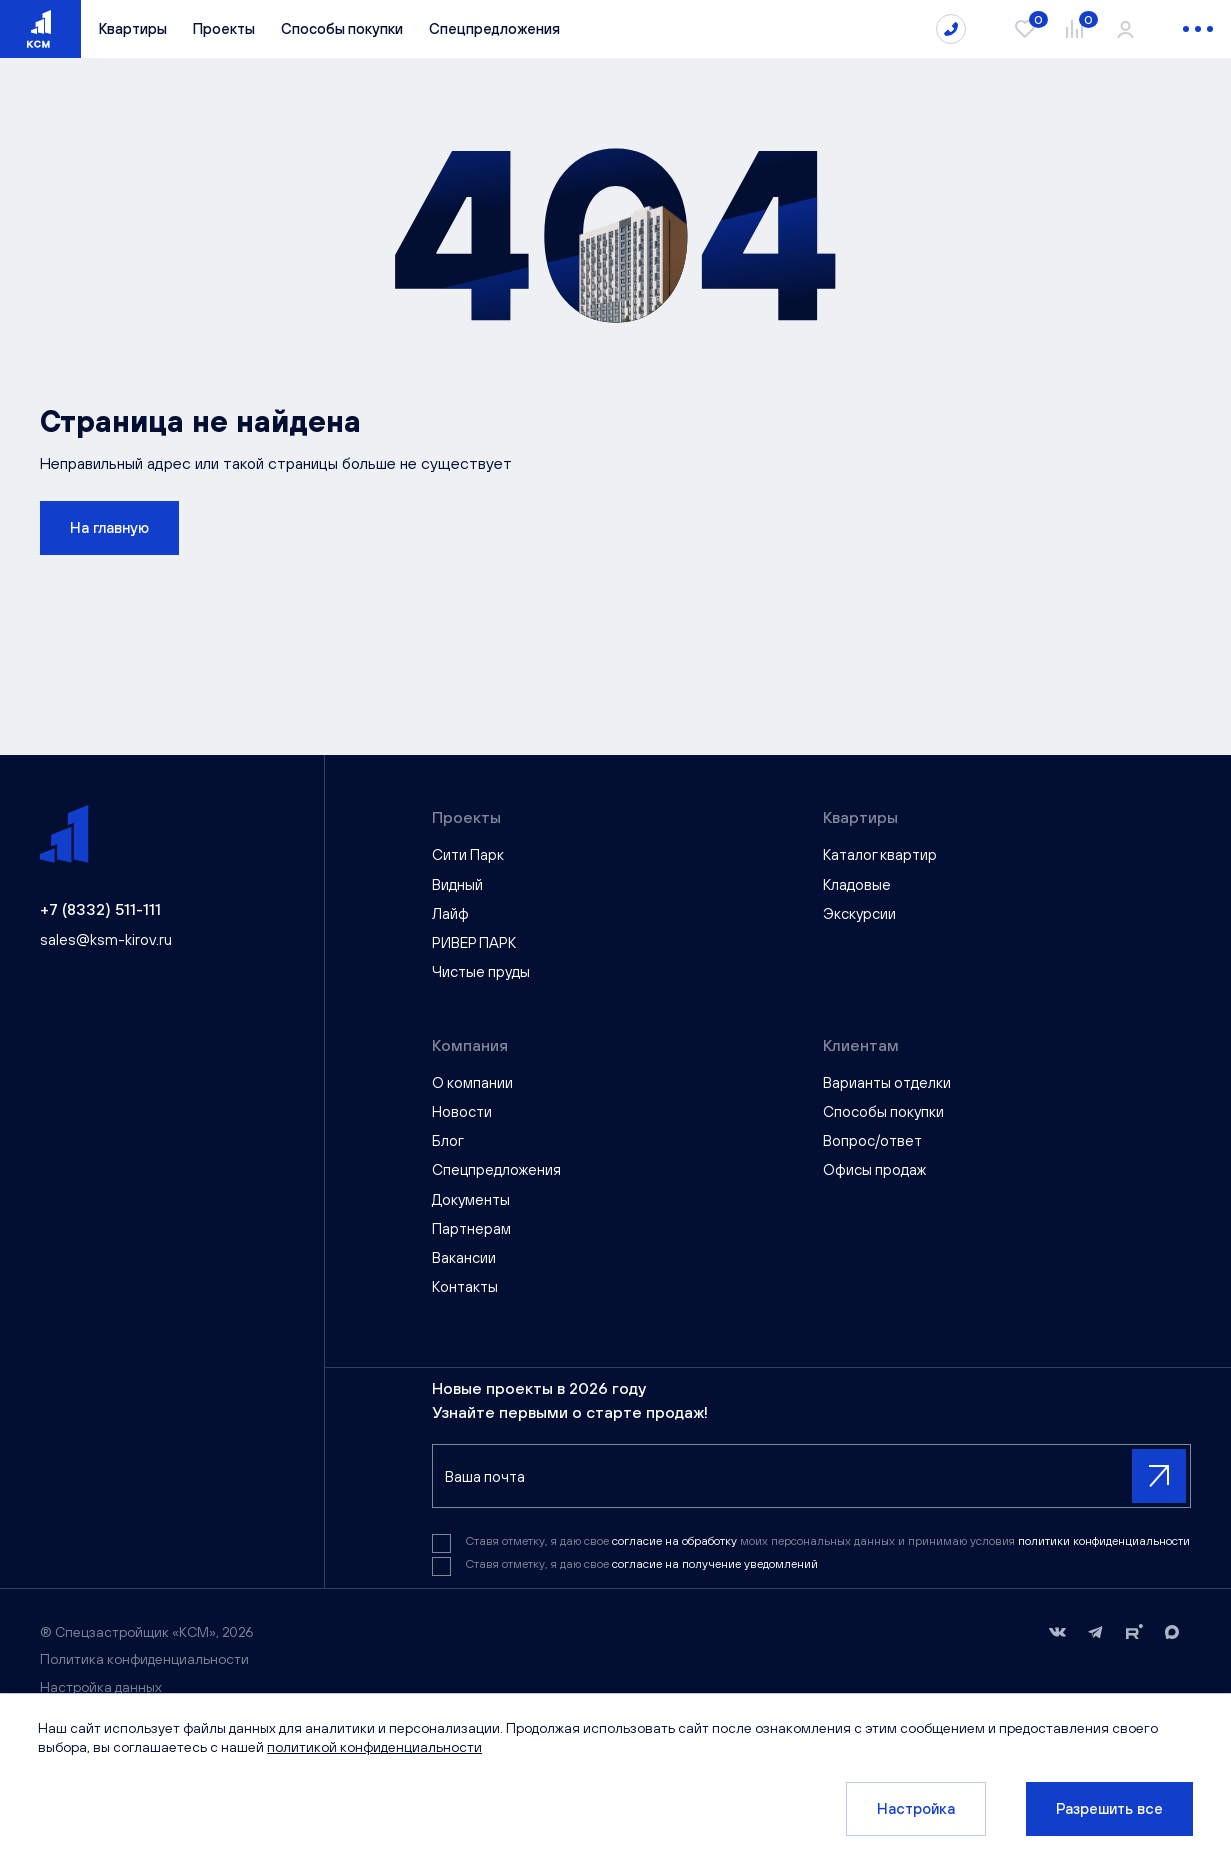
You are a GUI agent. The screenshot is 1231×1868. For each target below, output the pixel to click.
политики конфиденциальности (1104, 1541)
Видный (457, 884)
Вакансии (464, 1257)
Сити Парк (468, 854)
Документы (471, 1199)
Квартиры (133, 28)
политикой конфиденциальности (376, 1747)
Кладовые (857, 884)
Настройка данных (101, 1687)
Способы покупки (342, 28)
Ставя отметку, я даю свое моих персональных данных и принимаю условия (827, 1541)
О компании (472, 1082)
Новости (462, 1111)
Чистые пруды (481, 971)
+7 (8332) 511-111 (100, 909)
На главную (109, 527)
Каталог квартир (880, 854)
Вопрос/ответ (872, 1140)
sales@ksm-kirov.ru (106, 939)
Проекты (224, 28)
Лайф (450, 913)
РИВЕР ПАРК (474, 942)
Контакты (465, 1286)
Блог (448, 1140)
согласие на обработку (676, 1541)
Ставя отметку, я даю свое (641, 1564)
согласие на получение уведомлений (715, 1564)
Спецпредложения (494, 28)
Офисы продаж (874, 1169)
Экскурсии (859, 913)
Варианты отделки (887, 1082)
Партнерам (471, 1228)
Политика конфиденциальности (144, 1659)
